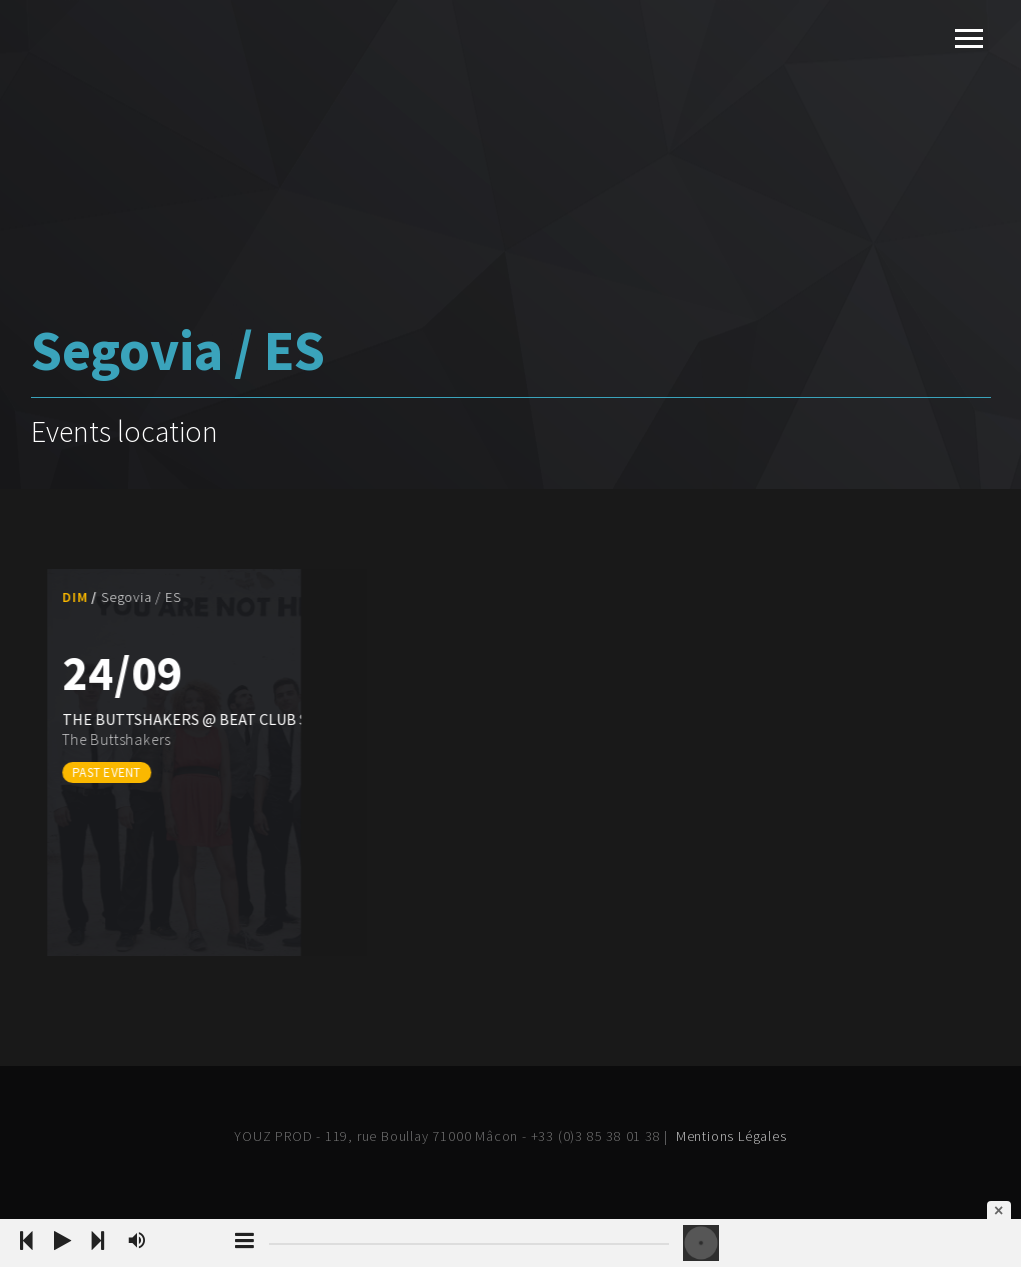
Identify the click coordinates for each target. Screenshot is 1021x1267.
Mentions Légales (731, 1136)
